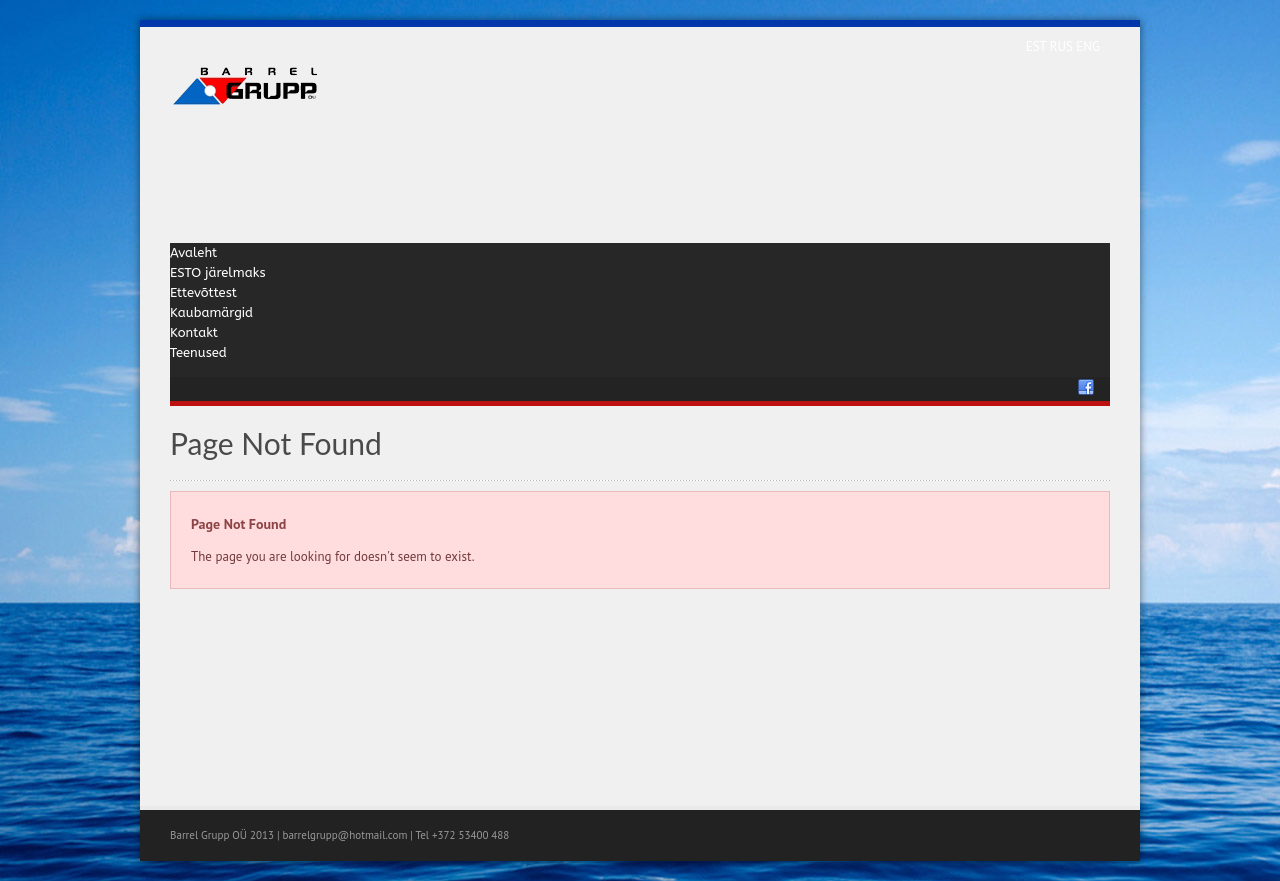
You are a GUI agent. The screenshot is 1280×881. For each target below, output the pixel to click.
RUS (1063, 46)
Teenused (198, 352)
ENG (1088, 46)
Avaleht (193, 252)
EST (1038, 46)
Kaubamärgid (211, 312)
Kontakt (194, 332)
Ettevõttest (203, 292)
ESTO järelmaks (218, 272)
